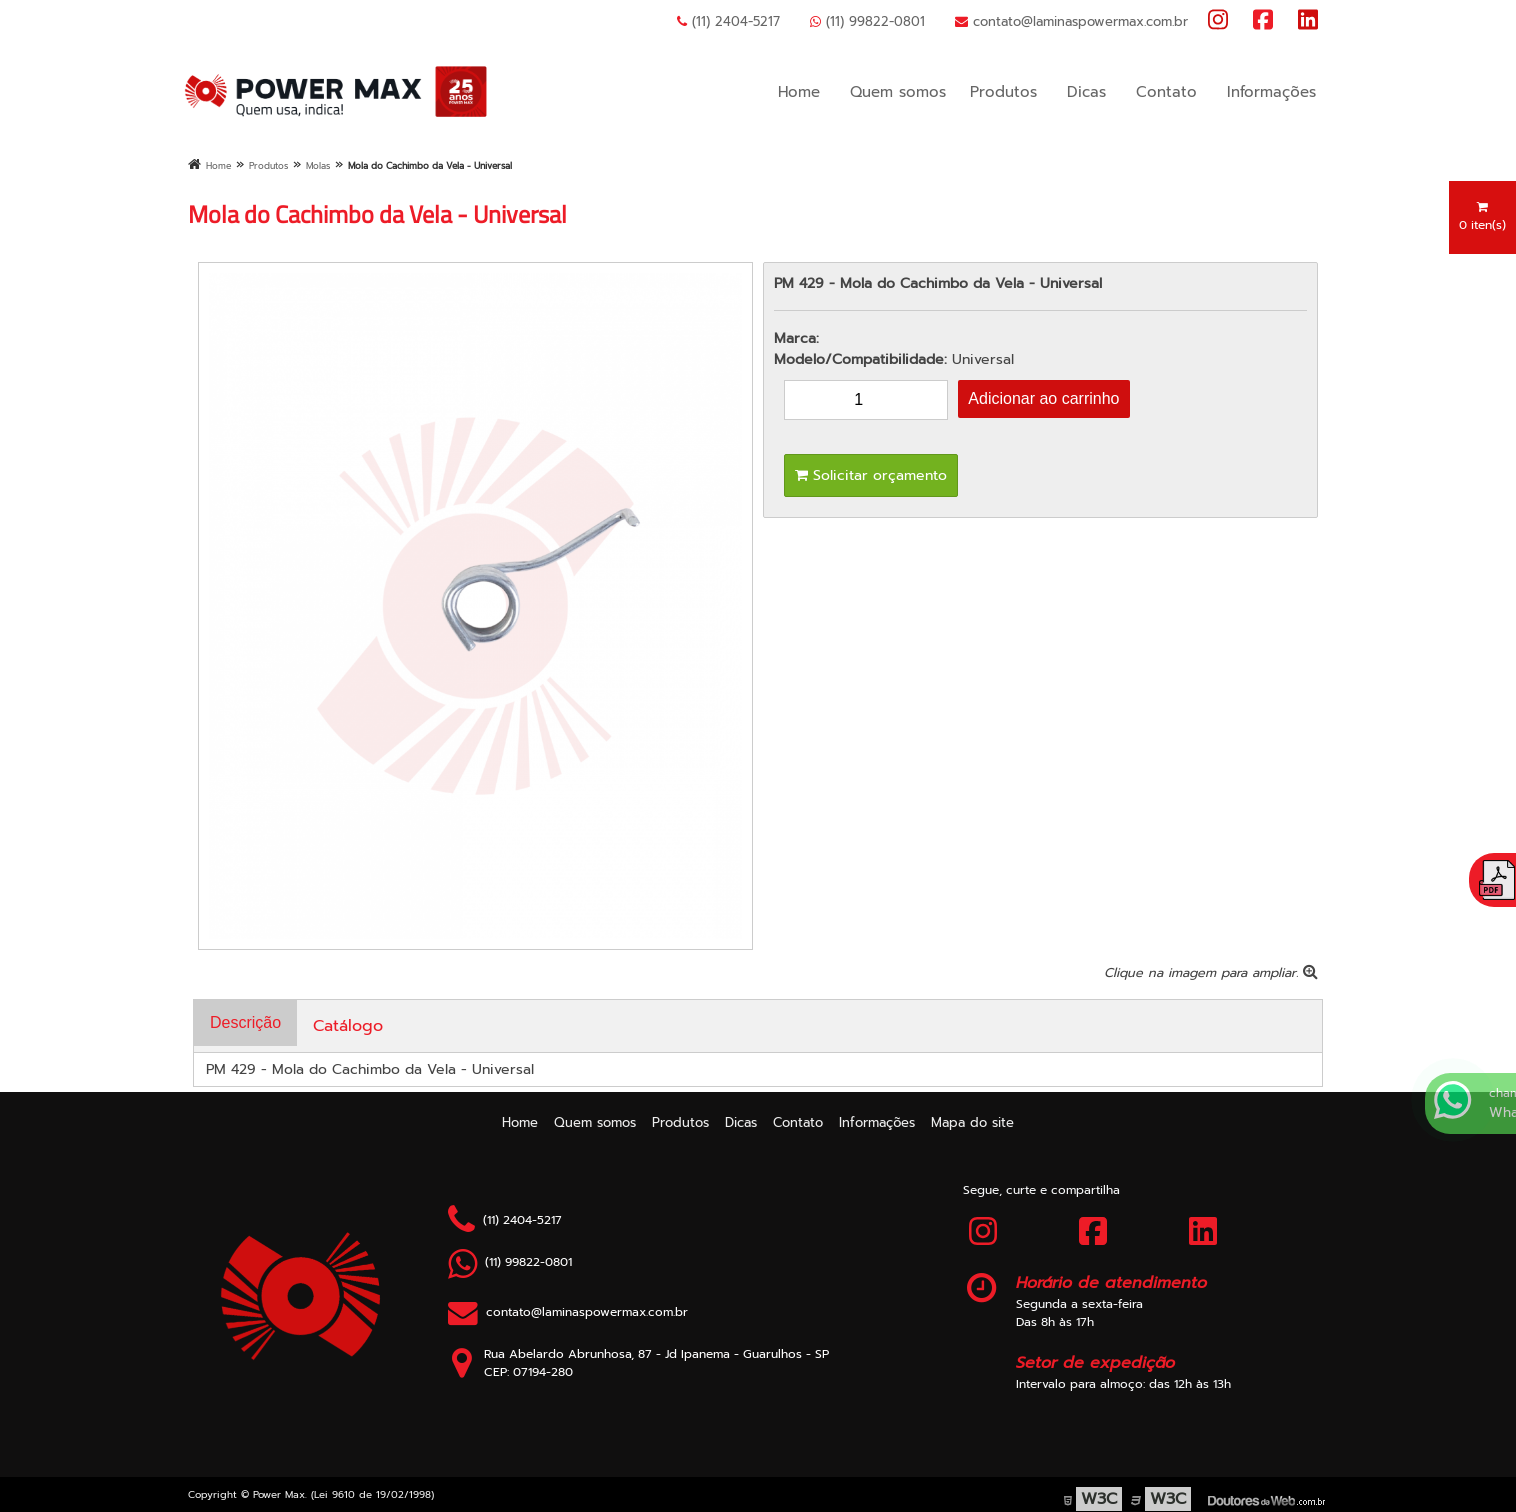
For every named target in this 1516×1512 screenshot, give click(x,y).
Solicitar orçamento (871, 475)
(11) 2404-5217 (728, 21)
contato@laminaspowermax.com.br (1071, 21)
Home (799, 92)
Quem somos (898, 92)
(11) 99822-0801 (867, 21)
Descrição (245, 1022)
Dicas (1086, 92)
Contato (1166, 92)
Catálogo (348, 1026)
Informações (1271, 92)
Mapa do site (972, 1122)
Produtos (1003, 92)
